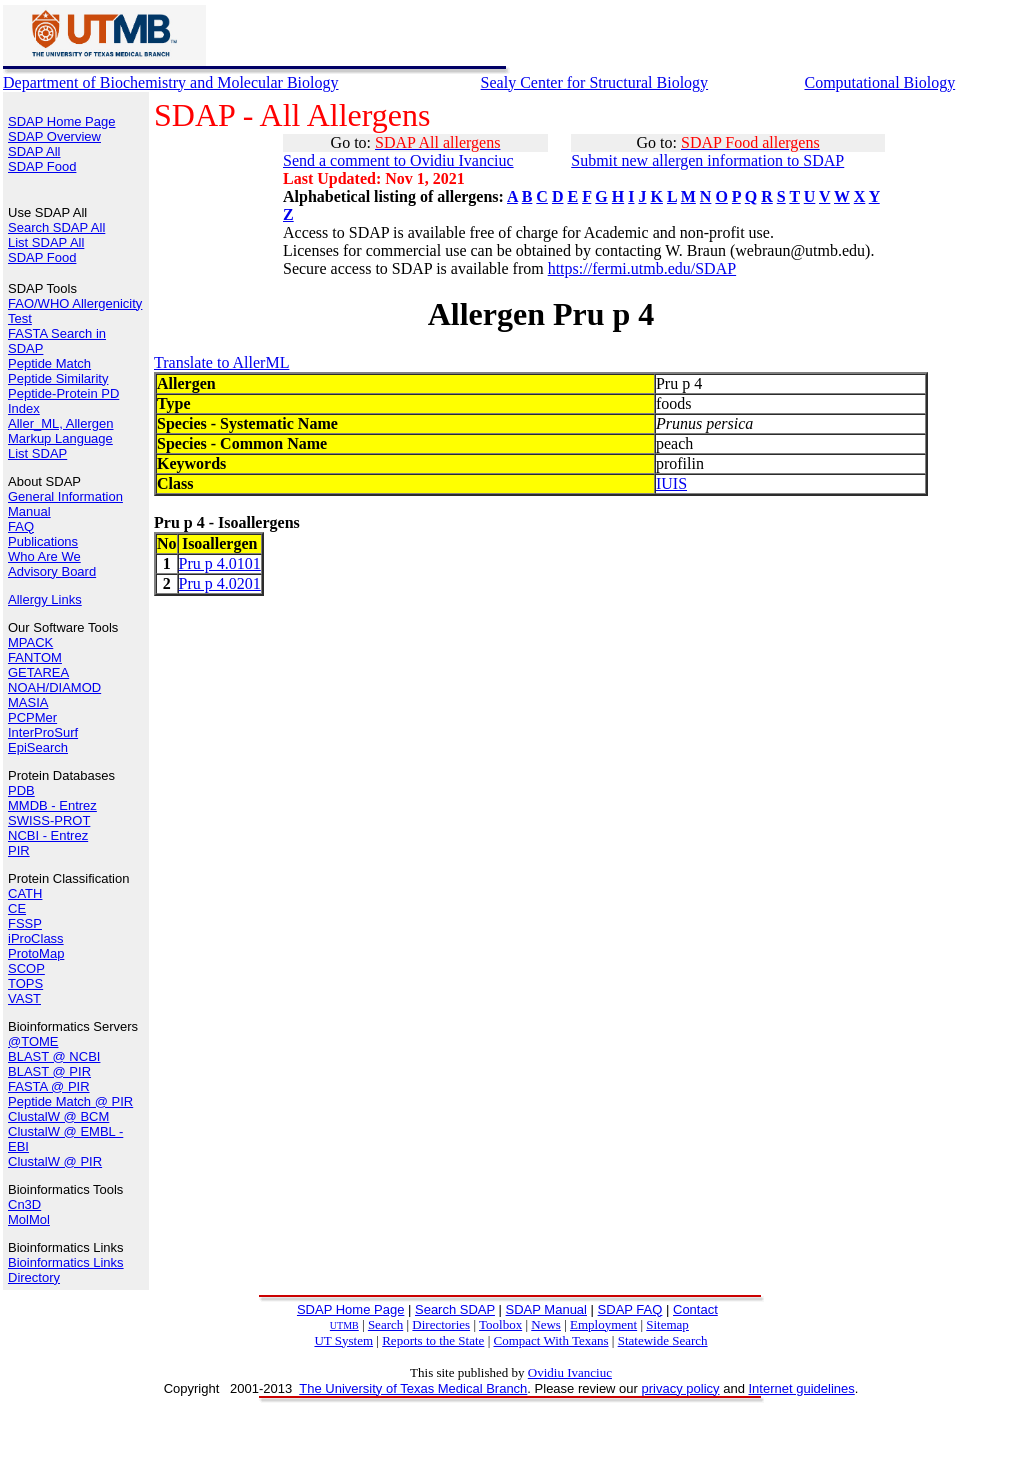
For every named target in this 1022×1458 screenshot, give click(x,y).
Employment (603, 1324)
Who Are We (44, 556)
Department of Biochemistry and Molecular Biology (170, 82)
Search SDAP (455, 1309)
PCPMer (32, 717)
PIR (19, 850)
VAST (24, 998)
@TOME (33, 1041)
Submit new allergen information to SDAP (707, 160)
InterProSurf (43, 732)
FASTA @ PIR (49, 1086)
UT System (343, 1340)
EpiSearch (38, 747)
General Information (65, 496)
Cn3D (24, 1204)
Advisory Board (52, 571)
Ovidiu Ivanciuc (570, 1372)
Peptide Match (49, 363)
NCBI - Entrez (48, 835)
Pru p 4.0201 (220, 583)
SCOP (26, 968)
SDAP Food (42, 166)
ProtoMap (36, 953)
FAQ (21, 526)
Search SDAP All (56, 227)
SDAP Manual (546, 1309)
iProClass (36, 938)
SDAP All (34, 151)
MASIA (28, 702)
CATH (25, 893)
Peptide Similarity (58, 378)
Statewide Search (663, 1340)
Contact (695, 1309)
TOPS (25, 983)
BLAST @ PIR (49, 1071)
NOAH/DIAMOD (54, 687)
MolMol (29, 1219)
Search (385, 1324)
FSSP (25, 923)
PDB (21, 790)
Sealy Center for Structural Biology (595, 82)
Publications (43, 541)
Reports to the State (433, 1340)
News (546, 1324)
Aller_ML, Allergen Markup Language (61, 431)
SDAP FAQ (630, 1309)
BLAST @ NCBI (54, 1056)
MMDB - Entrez (52, 805)
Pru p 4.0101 (220, 563)
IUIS (671, 483)
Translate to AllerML (221, 362)
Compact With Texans (550, 1340)
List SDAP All (46, 242)
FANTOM (35, 657)
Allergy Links (45, 599)
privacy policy (681, 1388)
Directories (441, 1324)
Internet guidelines (801, 1388)
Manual (29, 511)
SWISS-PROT (49, 820)
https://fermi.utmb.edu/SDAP (642, 268)
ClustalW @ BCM (58, 1116)
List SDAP (37, 453)
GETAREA (38, 672)
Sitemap (667, 1324)
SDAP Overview (54, 136)
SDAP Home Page (61, 121)
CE (17, 908)
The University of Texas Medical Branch (413, 1388)
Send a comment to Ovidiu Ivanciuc (398, 160)
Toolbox (500, 1324)
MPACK (30, 642)
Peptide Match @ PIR (70, 1101)
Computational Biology (879, 82)
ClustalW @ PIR (55, 1161)
